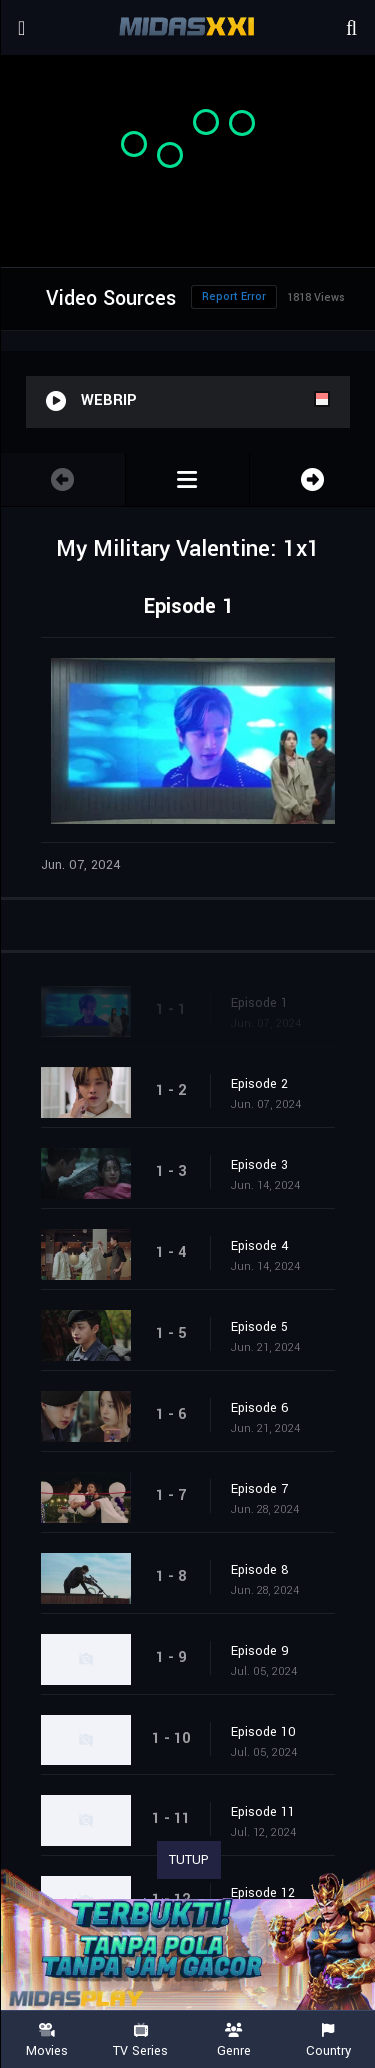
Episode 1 (259, 1003)
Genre (235, 2040)
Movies (47, 2040)
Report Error (234, 296)
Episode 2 (259, 1084)
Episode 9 (260, 1651)
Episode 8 (260, 1570)
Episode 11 (263, 1812)
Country (328, 2040)
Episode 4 (260, 1246)
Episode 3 (259, 1165)
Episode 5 (259, 1327)
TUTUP (189, 1860)
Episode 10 (263, 1732)
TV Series (141, 2040)
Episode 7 (259, 1489)
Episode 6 (260, 1408)
